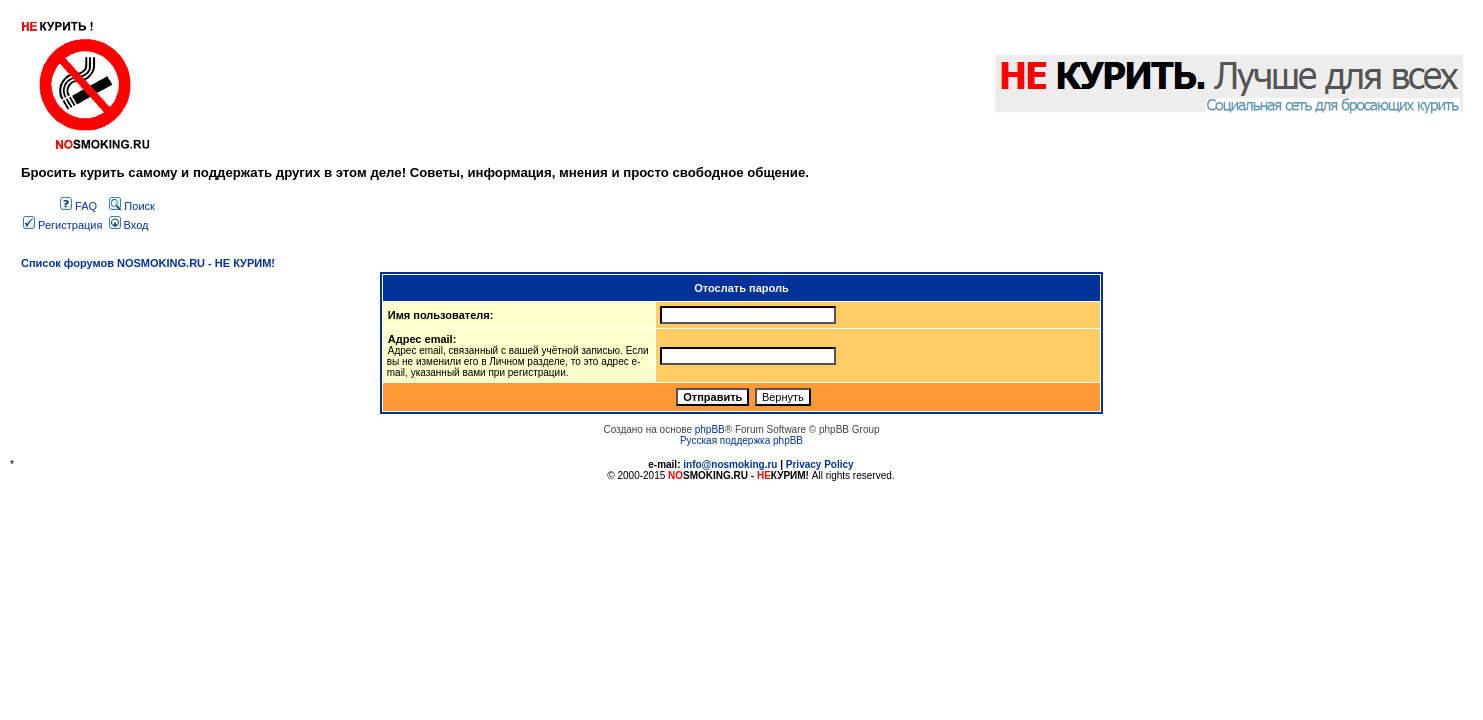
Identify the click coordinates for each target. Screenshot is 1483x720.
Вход (129, 225)
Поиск (132, 206)
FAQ (78, 206)
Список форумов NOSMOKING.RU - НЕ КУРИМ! (148, 263)
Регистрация (62, 225)
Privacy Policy (820, 464)
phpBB (710, 429)
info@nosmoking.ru (730, 464)
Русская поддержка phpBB (741, 440)
